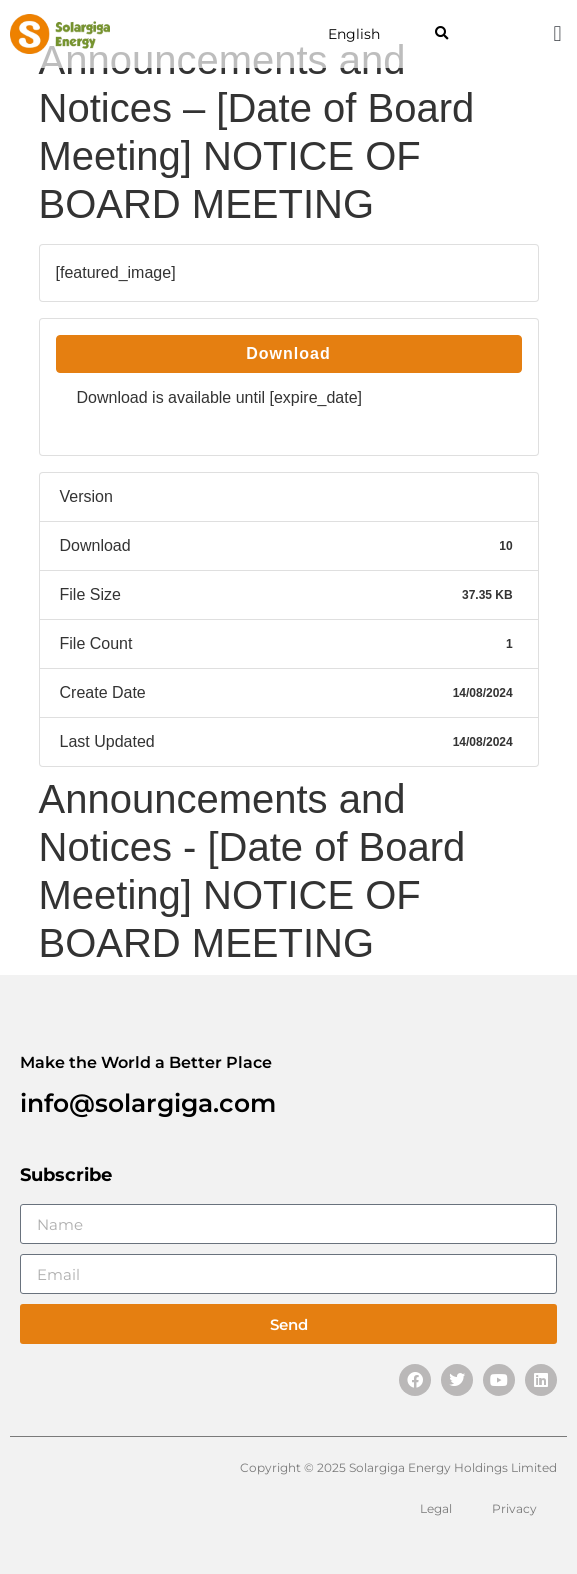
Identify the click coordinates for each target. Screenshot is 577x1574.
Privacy (514, 1508)
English (354, 34)
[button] (441, 34)
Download (288, 353)
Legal (436, 1508)
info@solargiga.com (148, 1103)
